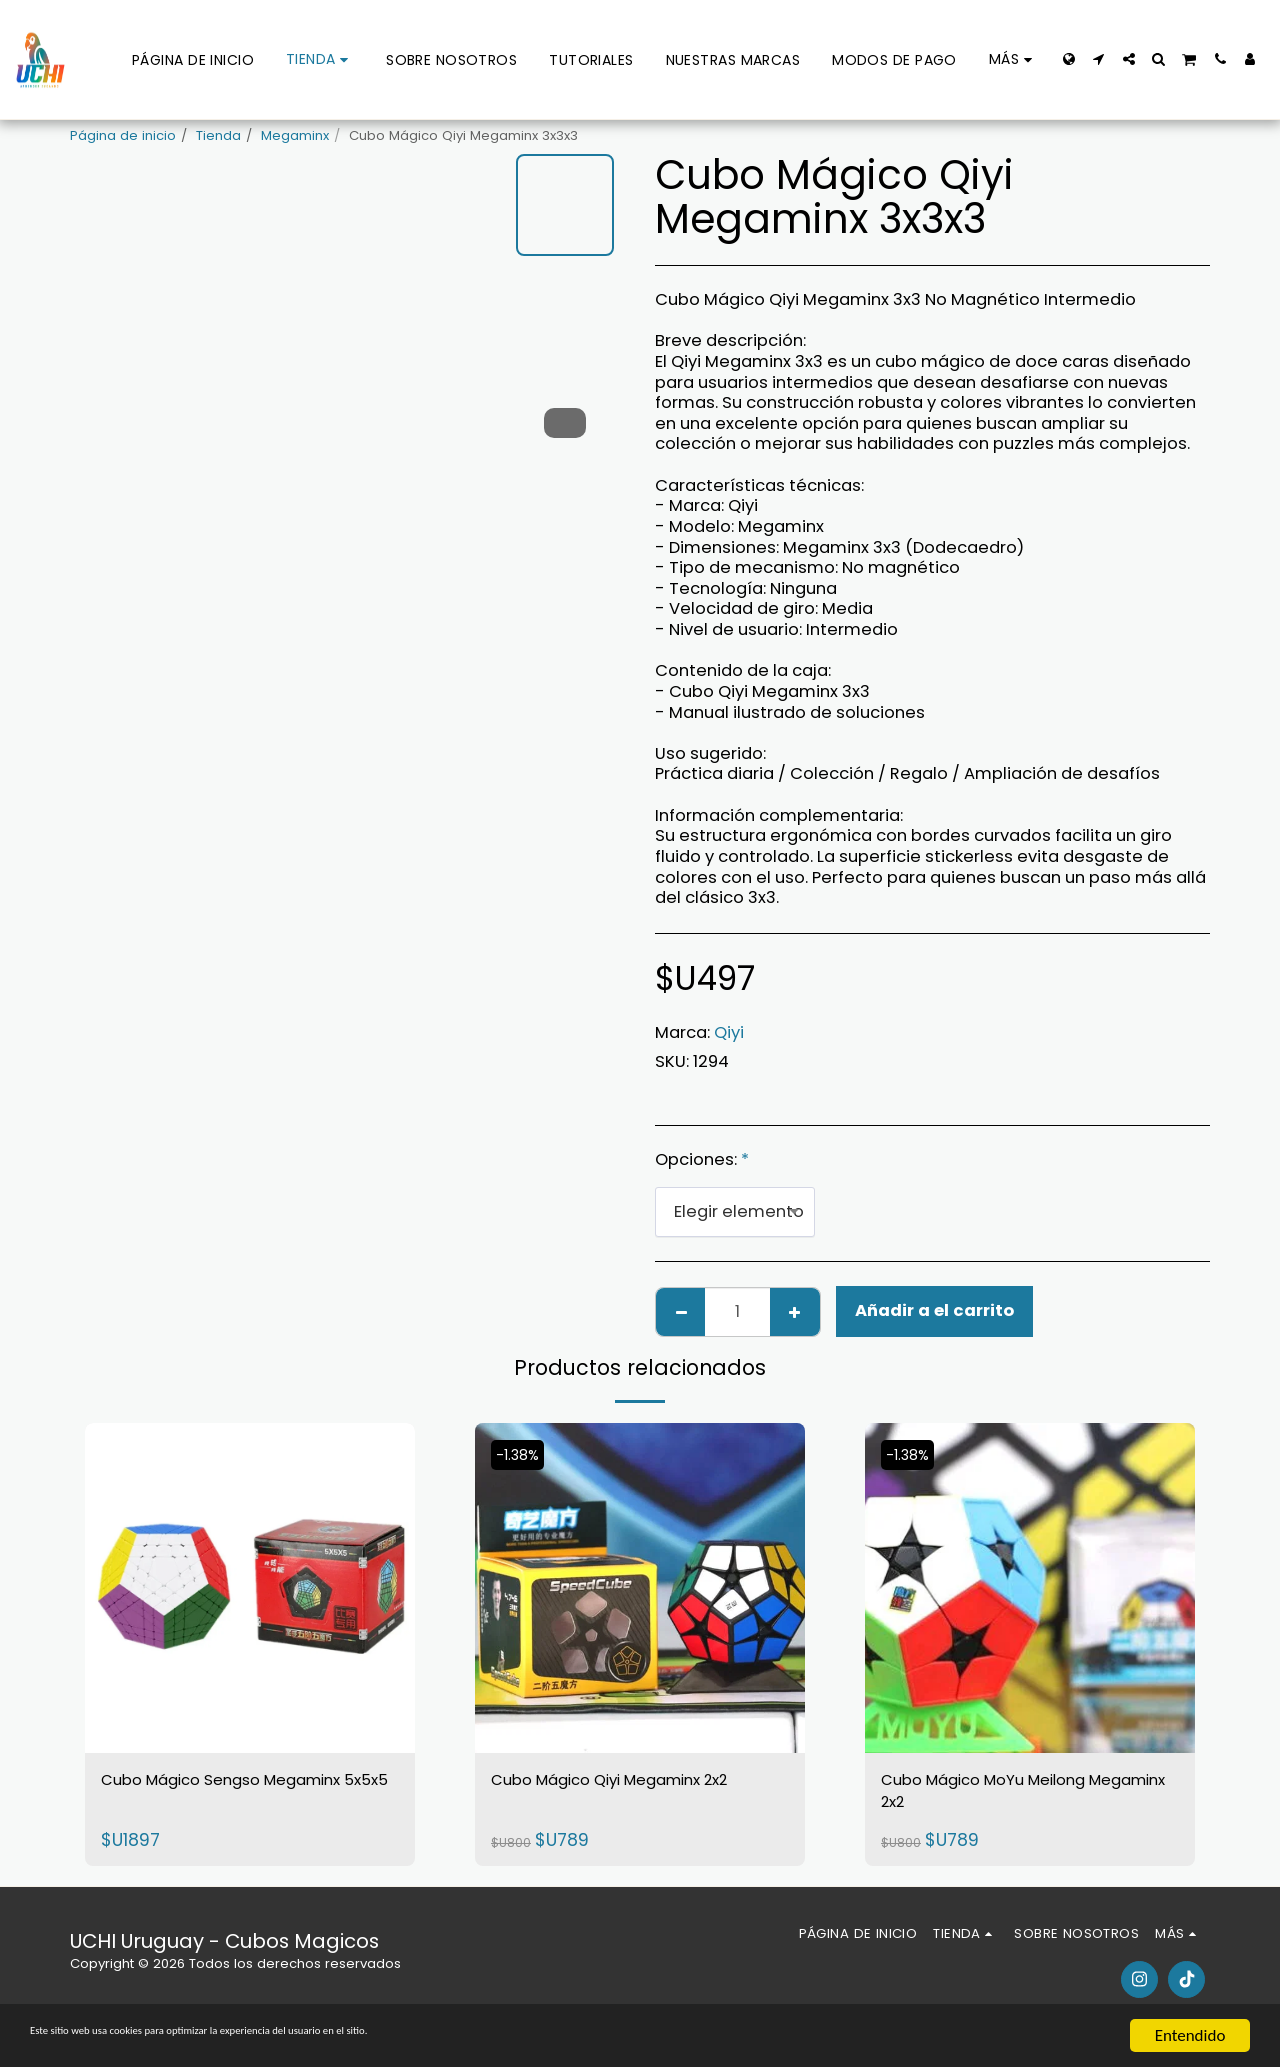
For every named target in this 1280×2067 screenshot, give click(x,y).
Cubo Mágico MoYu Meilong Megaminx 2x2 (1020, 1798)
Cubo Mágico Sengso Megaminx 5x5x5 (207, 1798)
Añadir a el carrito (934, 1310)
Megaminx (295, 135)
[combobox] (735, 1212)
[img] (250, 1588)
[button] (1099, 59)
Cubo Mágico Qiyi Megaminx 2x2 (633, 1798)
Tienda (218, 135)
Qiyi (729, 1032)
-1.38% (522, 1454)
